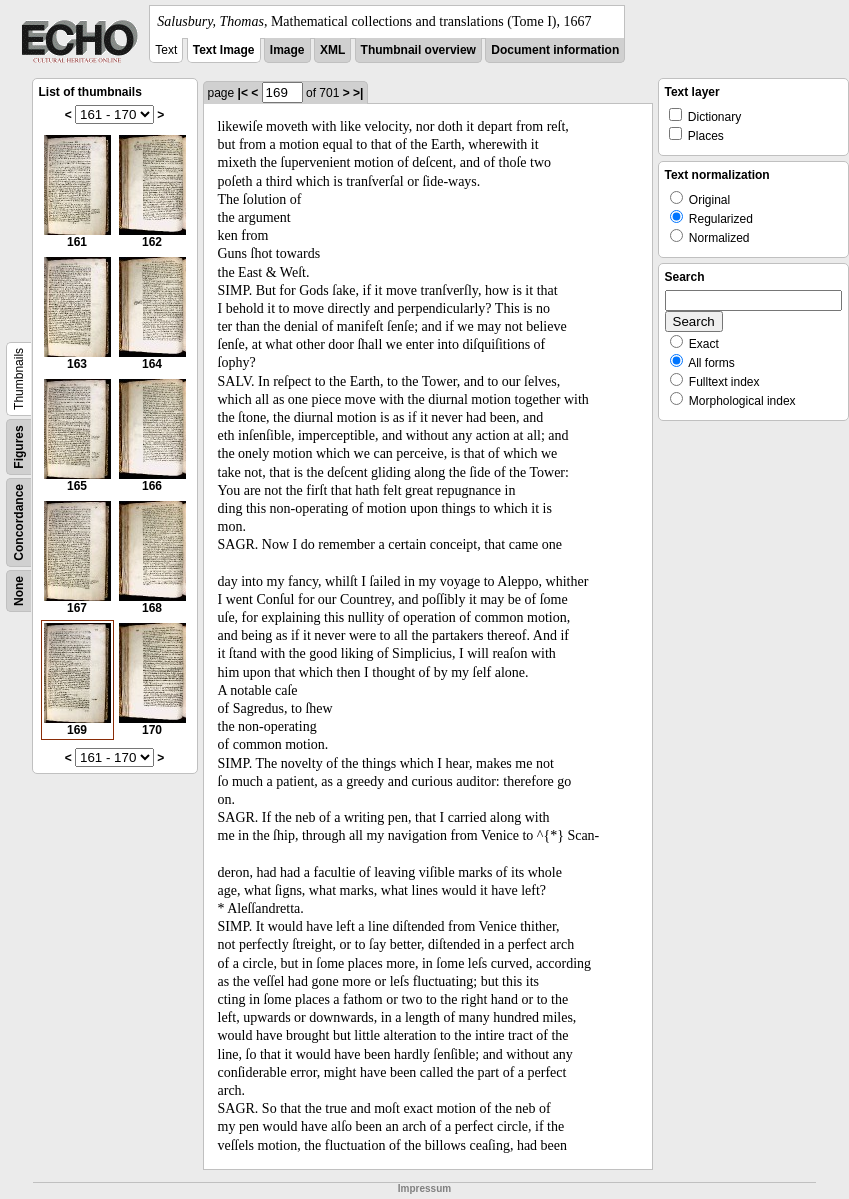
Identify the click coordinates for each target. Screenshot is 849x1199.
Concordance (19, 522)
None (19, 591)
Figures (19, 446)
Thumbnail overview (418, 50)
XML (332, 50)
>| (358, 93)
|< (243, 93)
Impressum (424, 1188)
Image (287, 50)
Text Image (224, 50)
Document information (555, 50)
